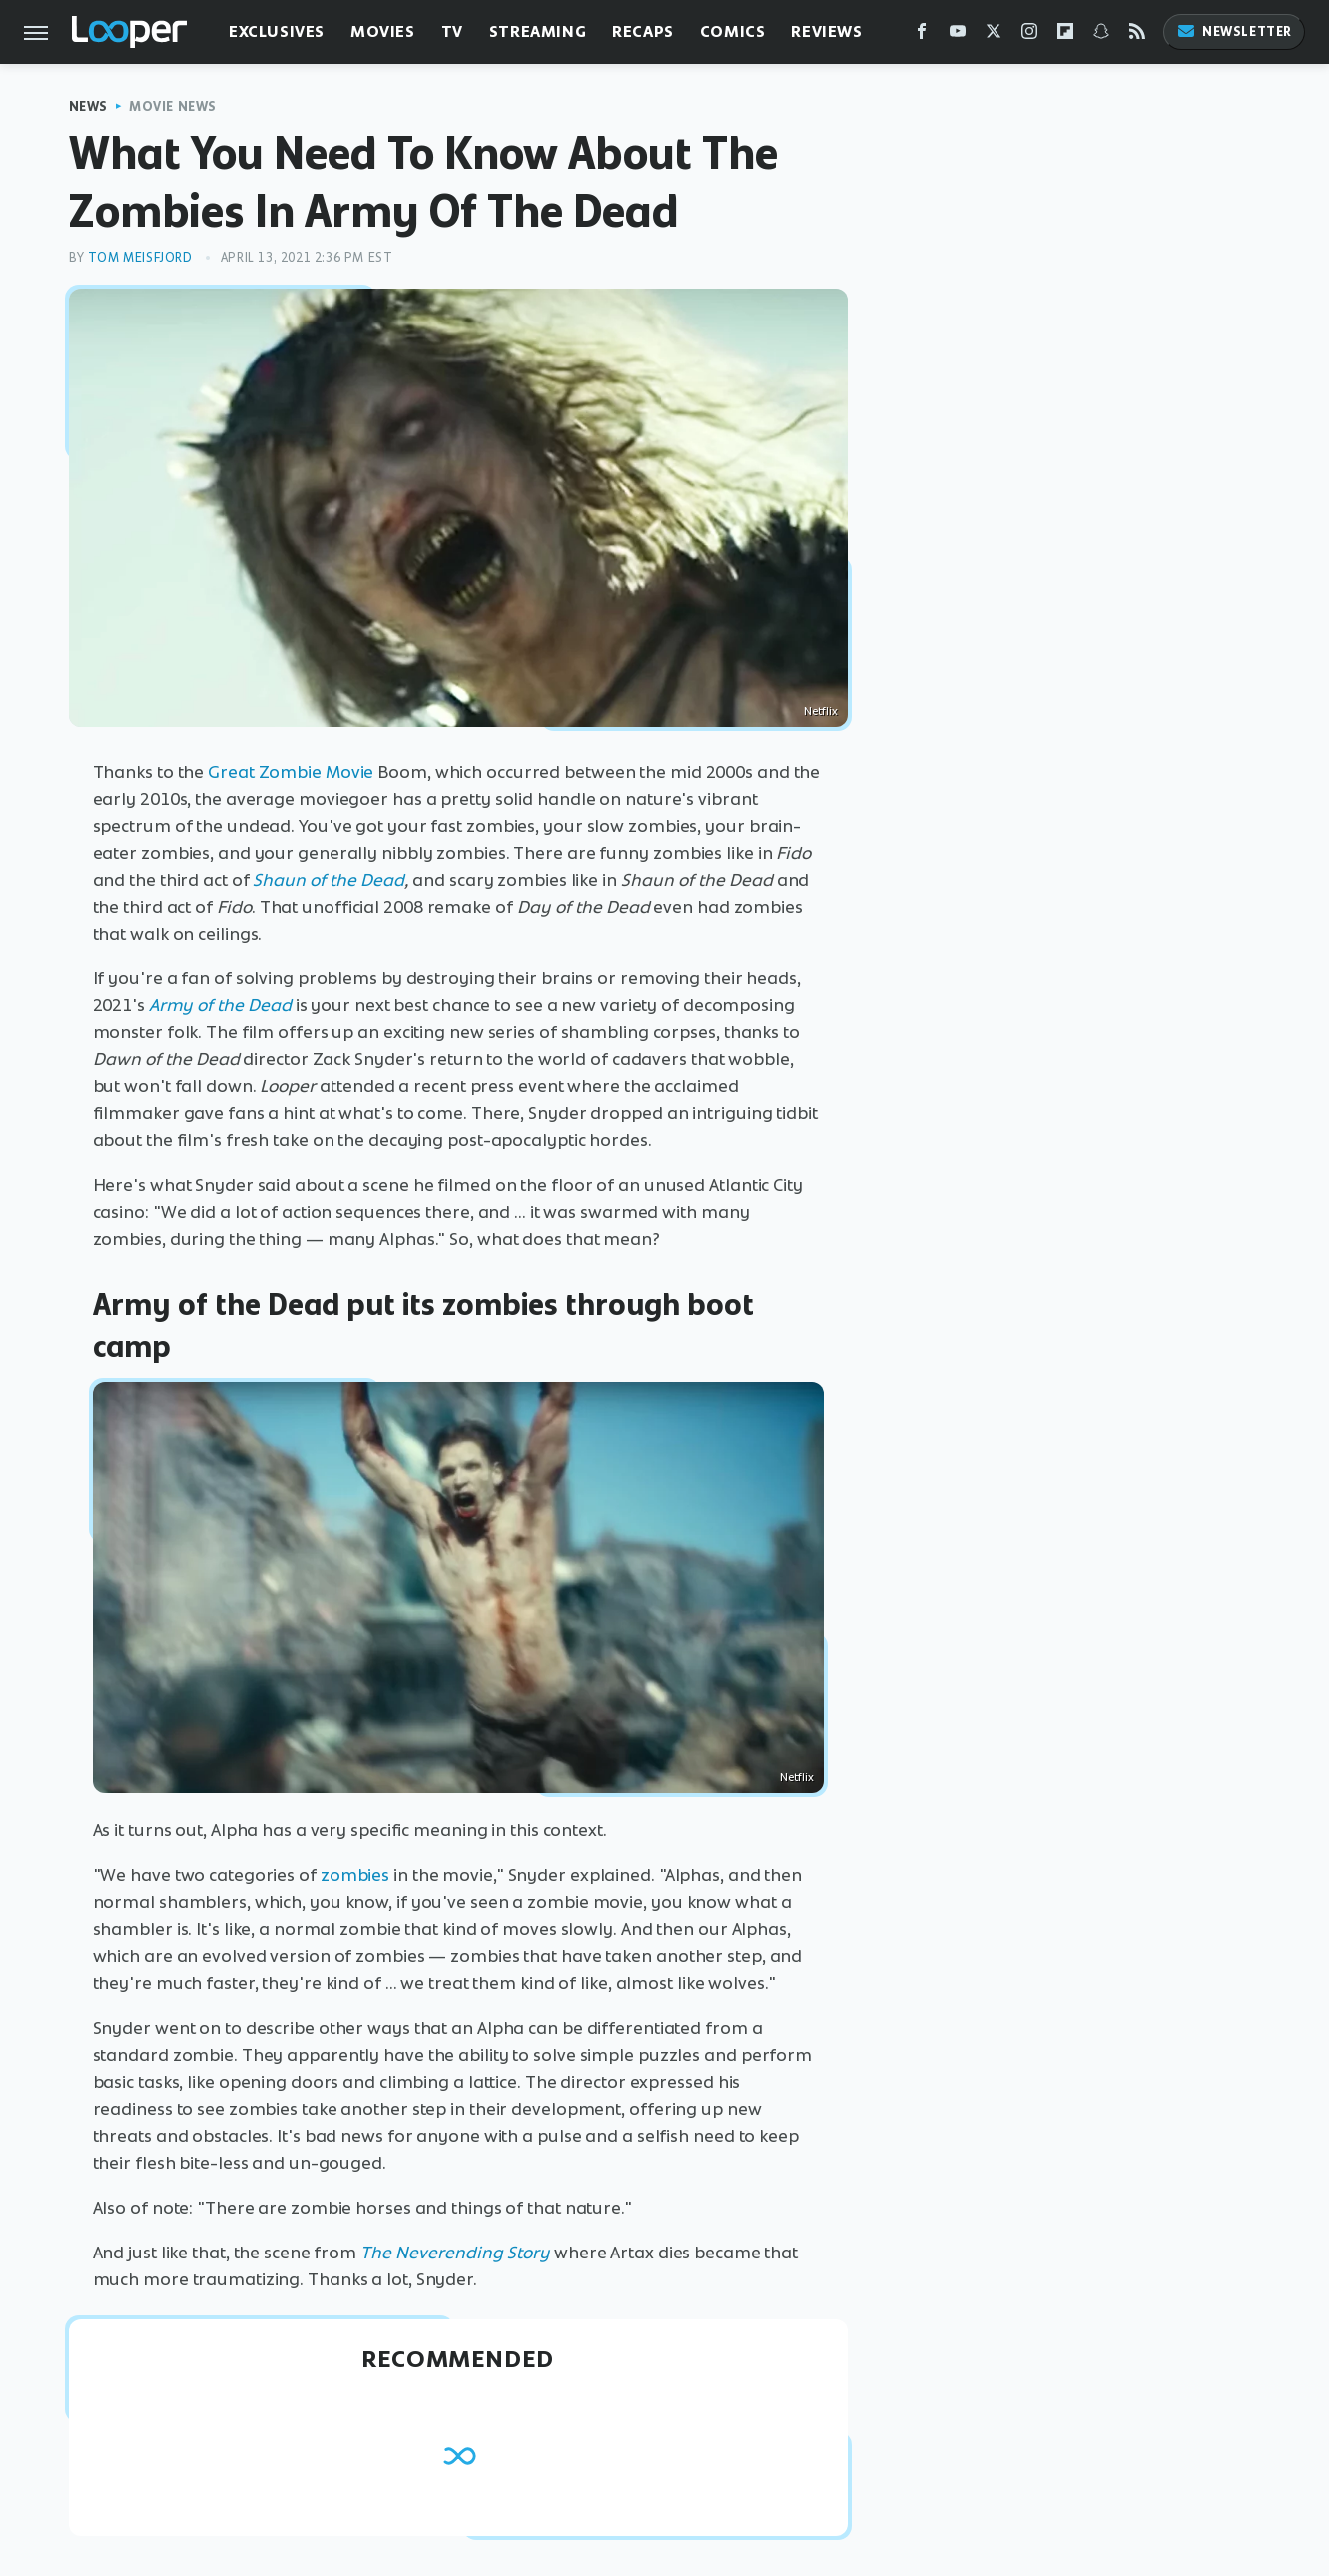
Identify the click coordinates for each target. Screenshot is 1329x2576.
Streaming (537, 31)
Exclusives (277, 31)
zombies (355, 1875)
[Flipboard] (1065, 35)
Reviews (826, 31)
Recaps (643, 31)
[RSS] (1137, 35)
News (88, 106)
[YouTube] (958, 35)
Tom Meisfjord (140, 257)
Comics (733, 31)
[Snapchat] (1101, 35)
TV (452, 31)
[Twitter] (993, 35)
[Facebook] (922, 35)
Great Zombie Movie (290, 772)
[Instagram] (1029, 35)
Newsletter (1234, 31)
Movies (382, 31)
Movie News (173, 106)
